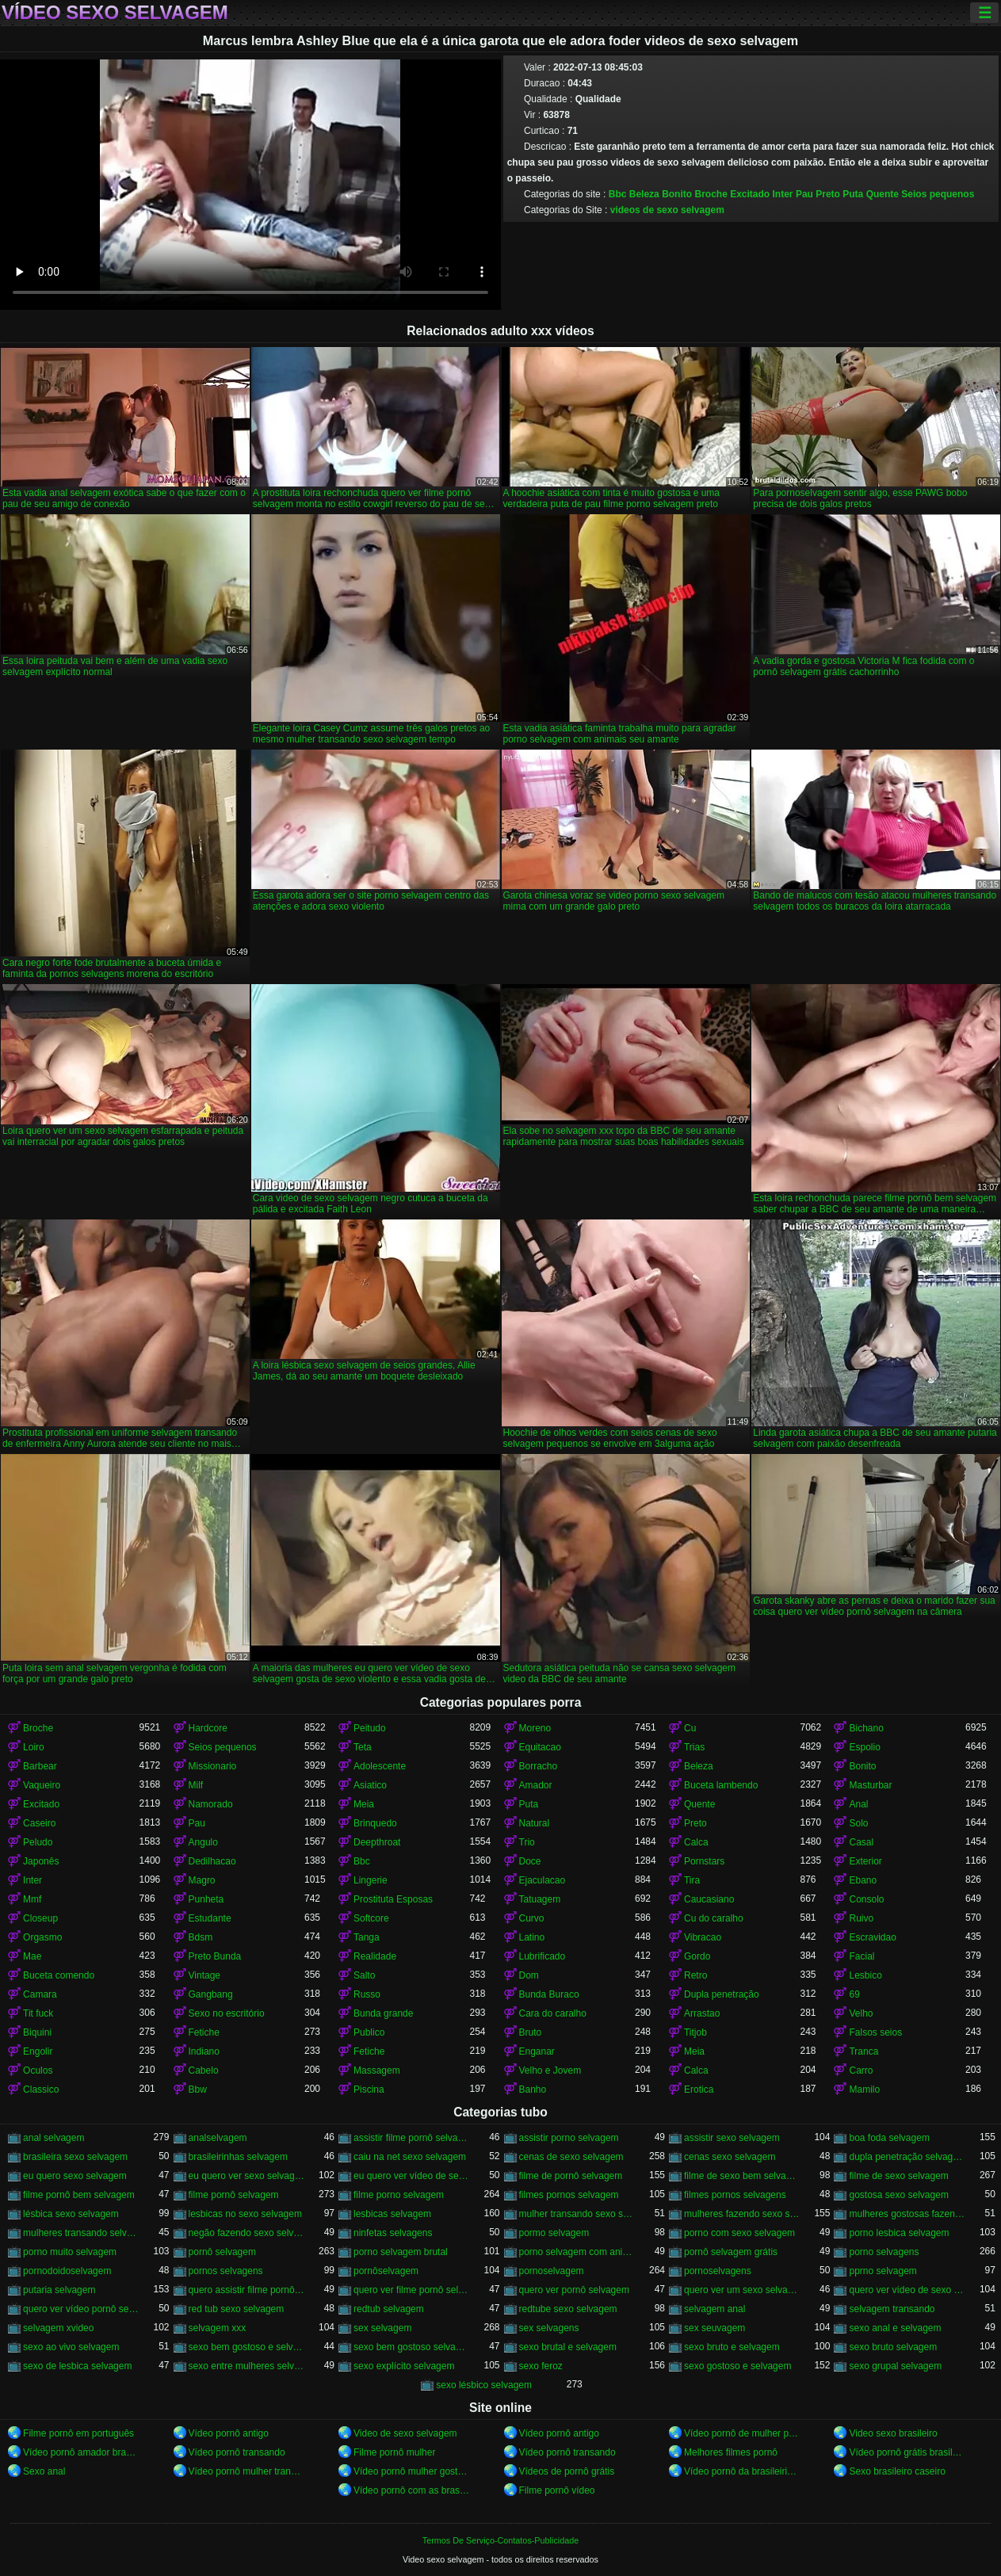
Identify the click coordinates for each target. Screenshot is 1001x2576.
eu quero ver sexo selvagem (246, 2175)
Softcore (371, 1918)
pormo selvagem (554, 2232)
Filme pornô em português (78, 2433)
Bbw (198, 2089)
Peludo (37, 1842)
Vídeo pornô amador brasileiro (81, 2452)
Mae (32, 1956)
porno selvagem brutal (400, 2251)
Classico (41, 2089)
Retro (695, 1975)
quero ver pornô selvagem (574, 2290)
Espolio (864, 1747)
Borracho (538, 1766)
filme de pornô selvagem (571, 2175)
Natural (534, 1823)
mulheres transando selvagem (81, 2232)
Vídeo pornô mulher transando (246, 2471)
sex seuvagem (714, 2328)
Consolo (866, 1899)
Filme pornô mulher (394, 2452)
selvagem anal (714, 2309)
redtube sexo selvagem (568, 2309)
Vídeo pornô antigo (229, 2433)
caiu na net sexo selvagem (409, 2156)
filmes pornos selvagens (735, 2194)
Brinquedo (375, 1823)
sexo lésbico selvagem (484, 2385)
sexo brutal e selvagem (568, 2347)
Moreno (535, 1728)
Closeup (40, 1918)
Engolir (37, 2051)
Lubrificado (542, 1956)
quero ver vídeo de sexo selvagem (907, 2290)
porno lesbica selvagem (899, 2232)
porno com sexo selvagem (739, 2232)
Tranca (863, 2051)
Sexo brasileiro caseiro (897, 2471)
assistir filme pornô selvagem (411, 2137)
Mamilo (864, 2089)
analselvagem (218, 2137)
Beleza (644, 194)
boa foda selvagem (889, 2137)
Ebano (863, 1880)
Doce (530, 1861)
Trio (527, 1842)
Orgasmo (42, 1937)
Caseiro (39, 1823)
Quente (882, 194)
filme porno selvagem (398, 2194)
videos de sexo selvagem (667, 210)
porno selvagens (884, 2251)
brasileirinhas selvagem (238, 2156)
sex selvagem (382, 2328)
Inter (783, 194)
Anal (858, 1804)
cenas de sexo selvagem (571, 2156)
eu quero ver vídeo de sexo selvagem (411, 2175)
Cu (690, 1728)
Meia (363, 1804)
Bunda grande (383, 2013)
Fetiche (204, 2032)
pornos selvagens (226, 2270)
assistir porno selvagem (569, 2137)
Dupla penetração (721, 1994)
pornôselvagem (385, 2270)
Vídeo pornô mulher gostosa (411, 2471)
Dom (529, 1975)
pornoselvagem (551, 2270)
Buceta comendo (58, 1975)
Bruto (530, 2032)
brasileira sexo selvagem (75, 2156)
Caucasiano (709, 1899)
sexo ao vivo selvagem (71, 2347)
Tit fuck (38, 2013)
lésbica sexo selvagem (71, 2213)
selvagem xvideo (58, 2328)
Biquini (37, 2032)
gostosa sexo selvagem (898, 2194)
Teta (362, 1747)
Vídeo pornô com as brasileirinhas (411, 2490)
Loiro (33, 1747)
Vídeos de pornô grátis (567, 2471)
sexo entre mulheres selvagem (246, 2366)
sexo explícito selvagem (403, 2366)
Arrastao (702, 2013)
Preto (828, 194)
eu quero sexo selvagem (75, 2175)
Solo (858, 1823)
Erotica (698, 2089)
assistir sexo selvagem (732, 2137)
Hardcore (208, 1728)
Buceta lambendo (721, 1785)
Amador (535, 1785)
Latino (532, 1937)
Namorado (211, 1804)
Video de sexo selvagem (405, 2433)
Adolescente (379, 1766)
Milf (196, 1785)
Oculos (37, 2070)
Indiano (204, 2051)
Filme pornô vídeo (557, 2490)
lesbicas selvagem (392, 2213)
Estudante (210, 1918)
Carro (861, 2070)
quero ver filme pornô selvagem (411, 2290)
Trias (694, 1747)
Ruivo (861, 1918)
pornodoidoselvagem (67, 2270)
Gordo (697, 1956)
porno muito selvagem (70, 2251)
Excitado (750, 194)
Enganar (537, 2051)
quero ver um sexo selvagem (742, 2290)
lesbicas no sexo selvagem (245, 2213)
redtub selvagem (388, 2309)
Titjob (695, 2032)
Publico (368, 2032)
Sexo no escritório (227, 2013)
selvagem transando (891, 2309)
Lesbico (865, 1975)
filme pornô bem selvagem (79, 2194)
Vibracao (702, 1937)
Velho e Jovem (550, 2070)
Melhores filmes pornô (730, 2452)
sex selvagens (549, 2328)
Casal (861, 1842)
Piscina (368, 2089)
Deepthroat (376, 1842)
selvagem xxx (217, 2328)
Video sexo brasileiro (893, 2433)
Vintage (204, 1975)
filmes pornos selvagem (569, 2194)
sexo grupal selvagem (895, 2366)
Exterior (865, 1861)
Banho (533, 2089)
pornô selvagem (222, 2251)
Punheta (206, 1899)
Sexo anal (44, 2471)
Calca (696, 1842)
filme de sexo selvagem (898, 2175)
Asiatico (370, 1785)
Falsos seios (875, 2032)
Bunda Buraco (549, 1994)
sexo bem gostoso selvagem (411, 2347)
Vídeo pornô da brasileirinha (742, 2471)
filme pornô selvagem (234, 2194)
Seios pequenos (937, 194)
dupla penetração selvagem (907, 2156)
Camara (40, 1994)
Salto (364, 1975)
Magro (202, 1880)
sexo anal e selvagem (895, 2328)
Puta (852, 194)
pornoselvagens (717, 2270)
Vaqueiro (41, 1785)
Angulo (203, 1842)
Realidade (374, 1956)
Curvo (531, 1918)
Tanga (366, 1937)
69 (854, 1994)
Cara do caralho (552, 2013)
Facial (861, 1956)
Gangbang (211, 1994)
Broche (710, 194)
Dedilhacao (212, 1861)
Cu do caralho (713, 1918)
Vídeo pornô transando (237, 2452)
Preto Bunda (215, 1956)
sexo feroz (541, 2366)
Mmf (32, 1899)
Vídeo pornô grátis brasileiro (907, 2452)
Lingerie (370, 1880)
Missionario (213, 1766)
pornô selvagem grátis (730, 2251)
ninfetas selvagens (392, 2232)
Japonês (41, 1861)
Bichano (866, 1728)
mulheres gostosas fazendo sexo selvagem (907, 2213)
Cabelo (204, 2070)
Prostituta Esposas (393, 1899)
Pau (804, 194)
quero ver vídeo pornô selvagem (81, 2309)
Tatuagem (540, 1899)
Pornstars (704, 1861)
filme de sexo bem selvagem (742, 2175)
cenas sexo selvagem (729, 2156)
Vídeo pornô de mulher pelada (742, 2433)
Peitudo (369, 1728)
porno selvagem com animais (577, 2251)
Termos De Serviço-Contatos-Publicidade (500, 2540)
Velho (861, 2013)
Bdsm (201, 1937)
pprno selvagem (882, 2270)
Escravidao (872, 1937)
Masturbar (870, 1785)
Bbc (618, 194)
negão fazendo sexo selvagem (246, 2232)
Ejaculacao (542, 1880)
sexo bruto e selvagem (732, 2347)
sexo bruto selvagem (893, 2347)
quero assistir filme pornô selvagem (246, 2290)
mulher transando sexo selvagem (577, 2213)
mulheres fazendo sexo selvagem (742, 2213)
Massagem (376, 2070)
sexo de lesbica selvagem (77, 2366)
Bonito (677, 194)
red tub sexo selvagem (237, 2309)
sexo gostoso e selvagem (737, 2366)
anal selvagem (53, 2137)
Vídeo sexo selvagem (115, 12)
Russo (366, 1994)
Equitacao (540, 1747)
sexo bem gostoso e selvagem (246, 2347)
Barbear (40, 1766)
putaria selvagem (59, 2290)
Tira (692, 1880)
